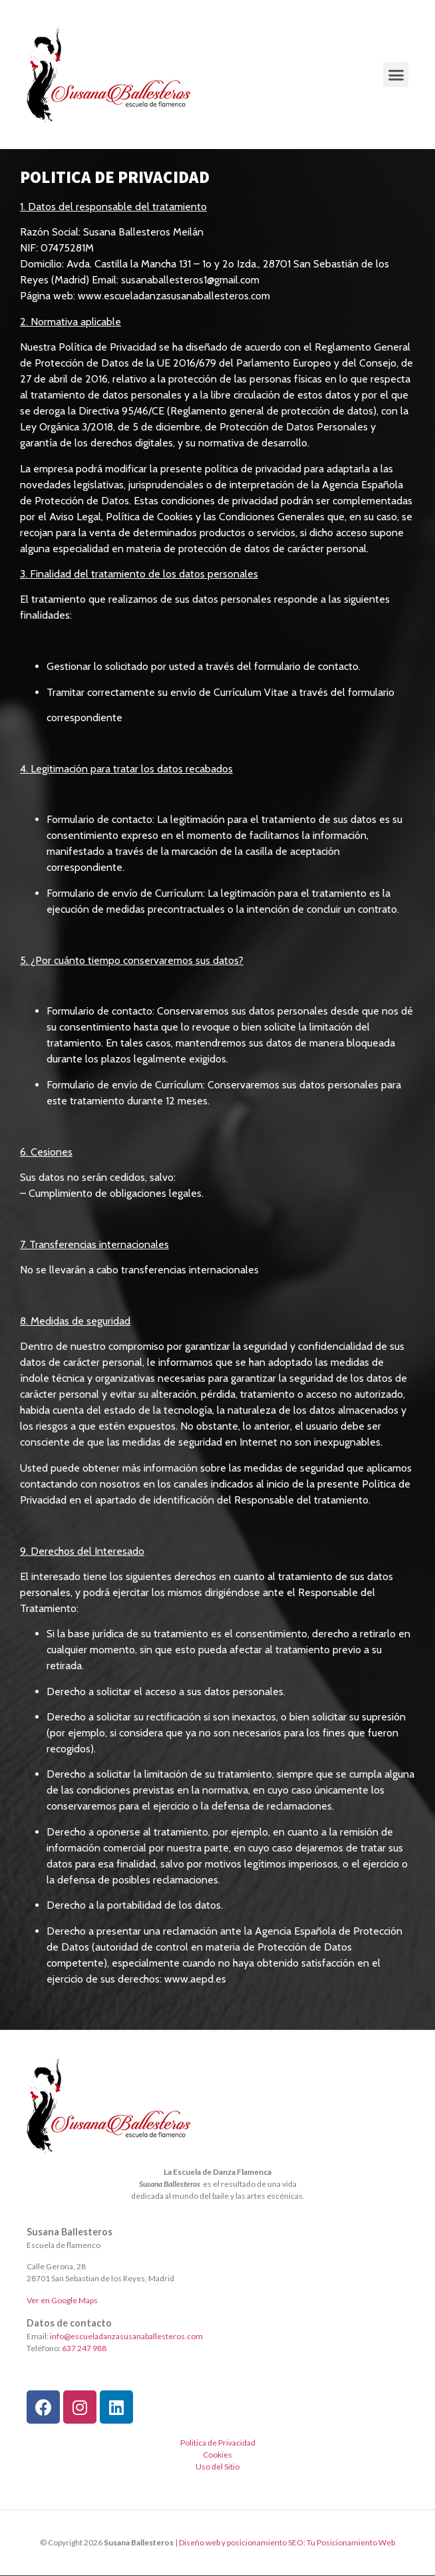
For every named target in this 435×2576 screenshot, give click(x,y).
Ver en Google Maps (62, 2300)
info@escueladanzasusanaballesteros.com (126, 2336)
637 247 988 (84, 2348)
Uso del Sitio (217, 2467)
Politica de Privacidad (217, 2443)
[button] (395, 74)
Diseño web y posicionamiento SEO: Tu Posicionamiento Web (287, 2542)
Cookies (217, 2455)
